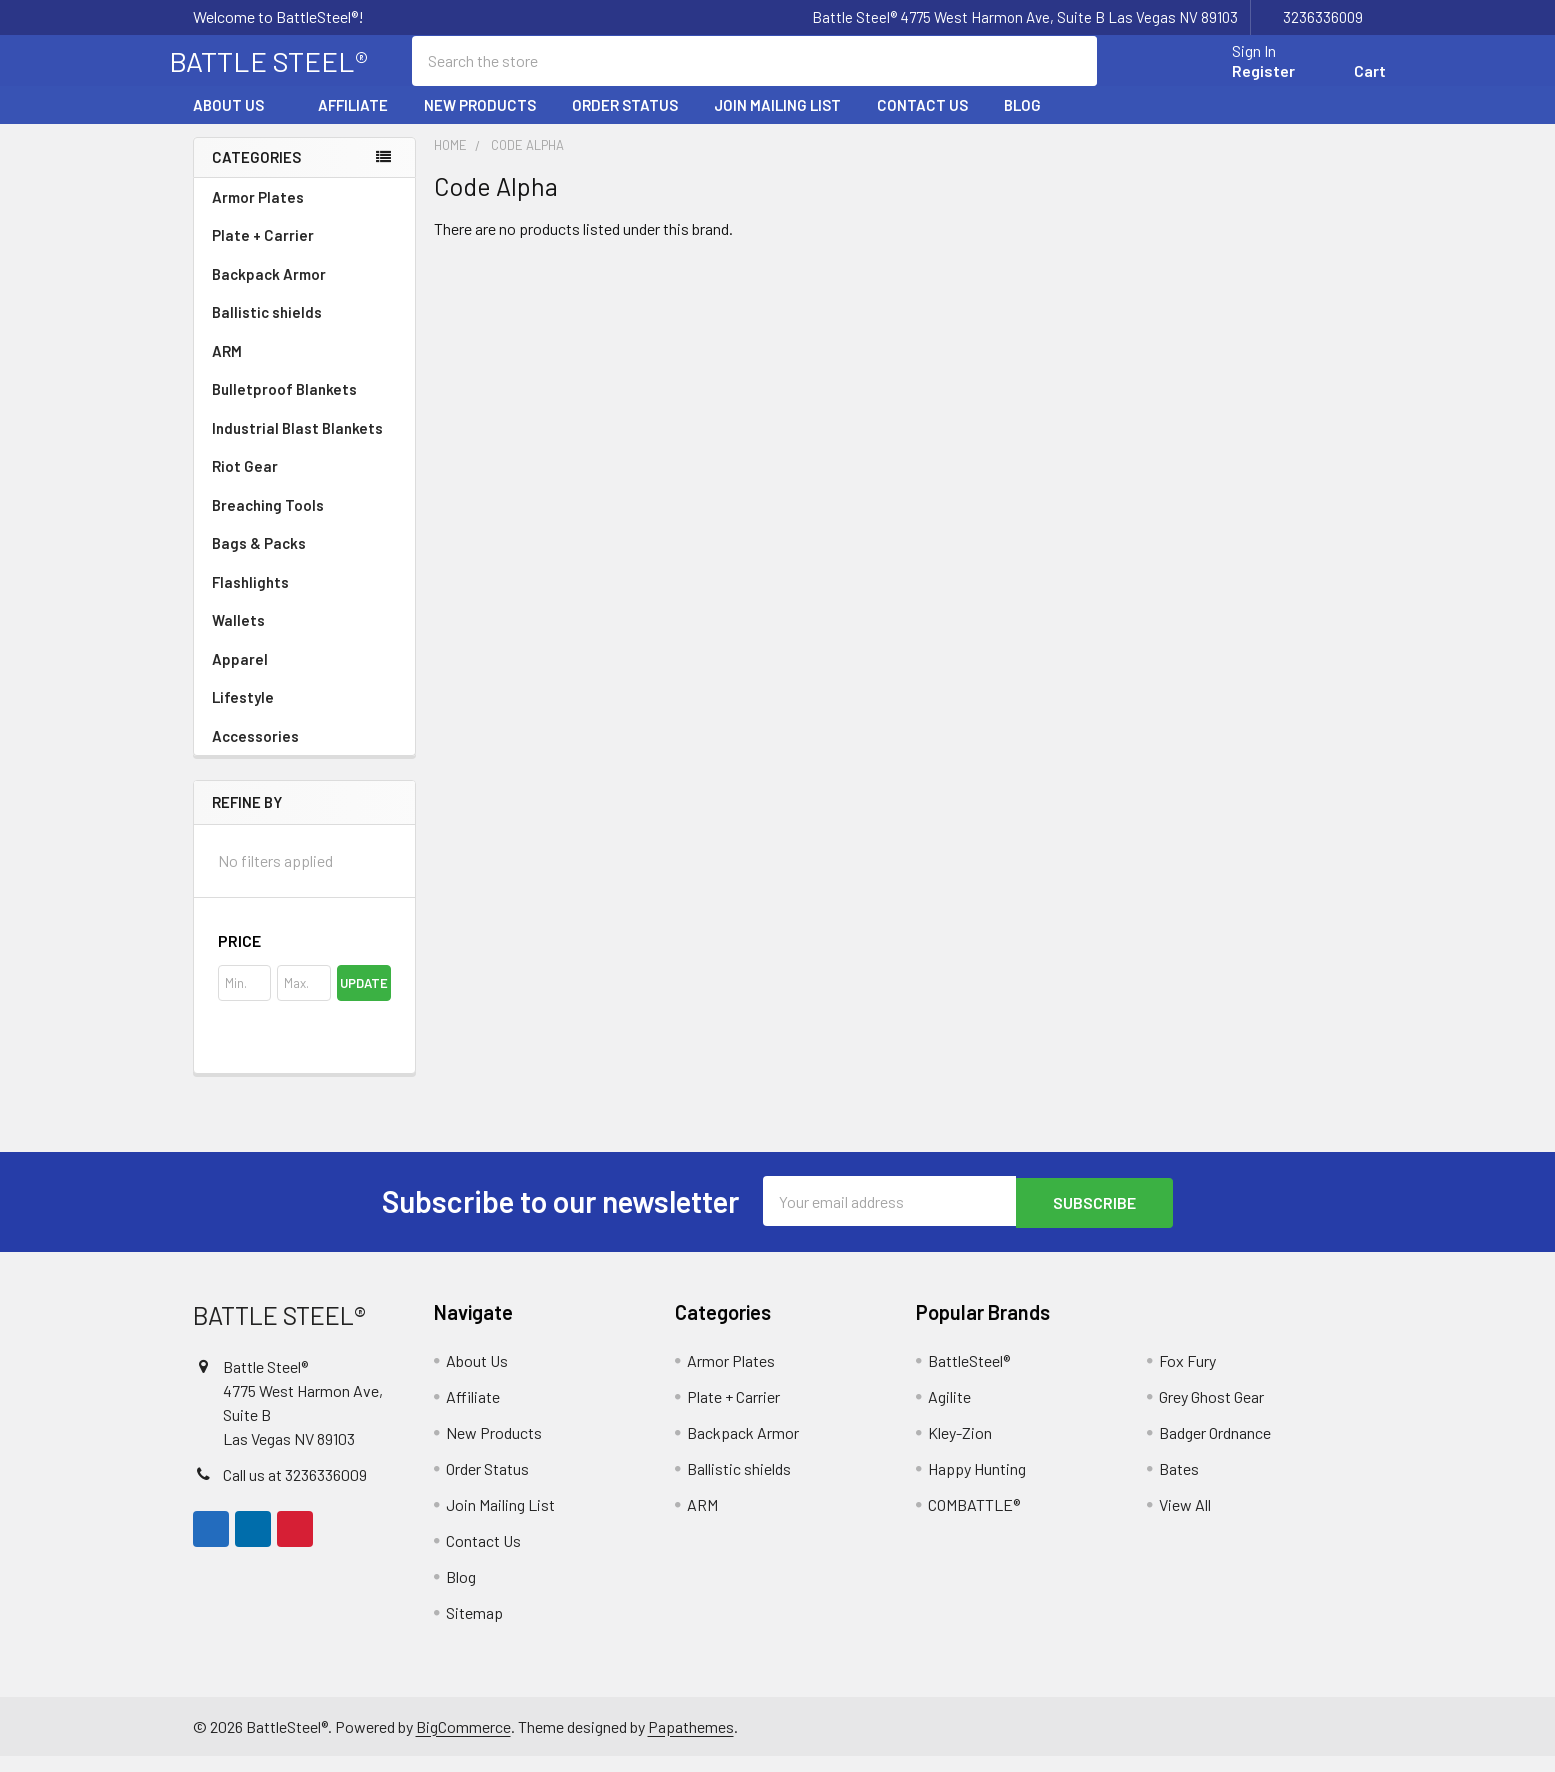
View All (1185, 1520)
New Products (480, 123)
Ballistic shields (304, 330)
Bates (1179, 1484)
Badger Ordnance (1215, 1448)
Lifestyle (243, 715)
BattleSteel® (969, 1376)
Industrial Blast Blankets (297, 446)
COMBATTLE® (974, 1520)
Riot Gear (245, 484)
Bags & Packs (304, 561)
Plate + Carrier (263, 253)
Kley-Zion (960, 1448)
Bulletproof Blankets (284, 407)
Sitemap (474, 1628)
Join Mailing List (777, 123)
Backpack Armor (269, 292)
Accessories (304, 754)
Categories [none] (256, 175)
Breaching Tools (268, 523)
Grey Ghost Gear (1211, 1412)
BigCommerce (463, 1742)
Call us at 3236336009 (295, 1490)
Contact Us (922, 123)
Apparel (304, 677)
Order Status (625, 123)
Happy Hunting (977, 1484)
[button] (304, 959)
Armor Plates (304, 215)
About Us (237, 123)
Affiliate (353, 123)
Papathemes (691, 1742)
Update (364, 1001)
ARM (227, 369)
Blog (1022, 123)
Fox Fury (1187, 1376)
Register (1240, 82)
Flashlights (250, 600)
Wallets (238, 638)
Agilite (949, 1412)
